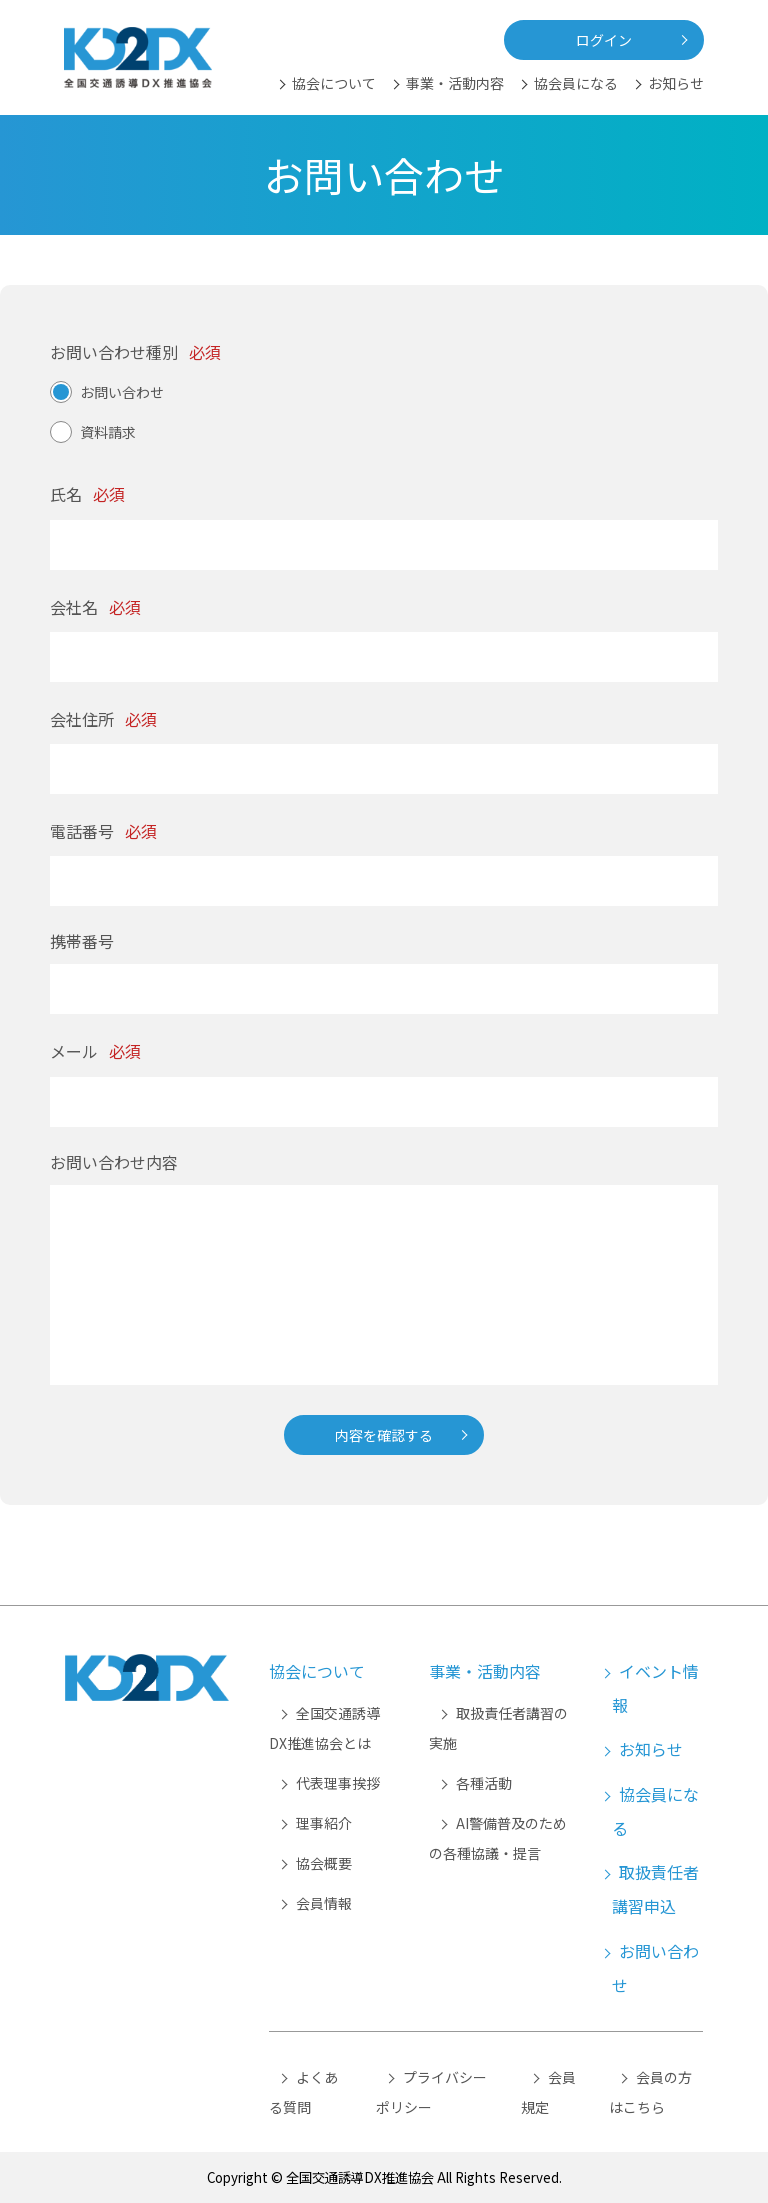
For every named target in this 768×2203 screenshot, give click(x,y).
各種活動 (484, 1783)
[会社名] (384, 657)
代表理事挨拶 (338, 1783)
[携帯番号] (384, 989)
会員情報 (324, 1903)
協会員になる (576, 83)
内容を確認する (384, 1435)
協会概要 (324, 1863)
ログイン (604, 40)
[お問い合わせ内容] (384, 1285)
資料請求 (108, 432)
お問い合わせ (122, 392)
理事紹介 (324, 1823)
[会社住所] (384, 769)
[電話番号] (384, 881)
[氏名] (384, 545)
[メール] (384, 1102)
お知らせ (676, 83)
